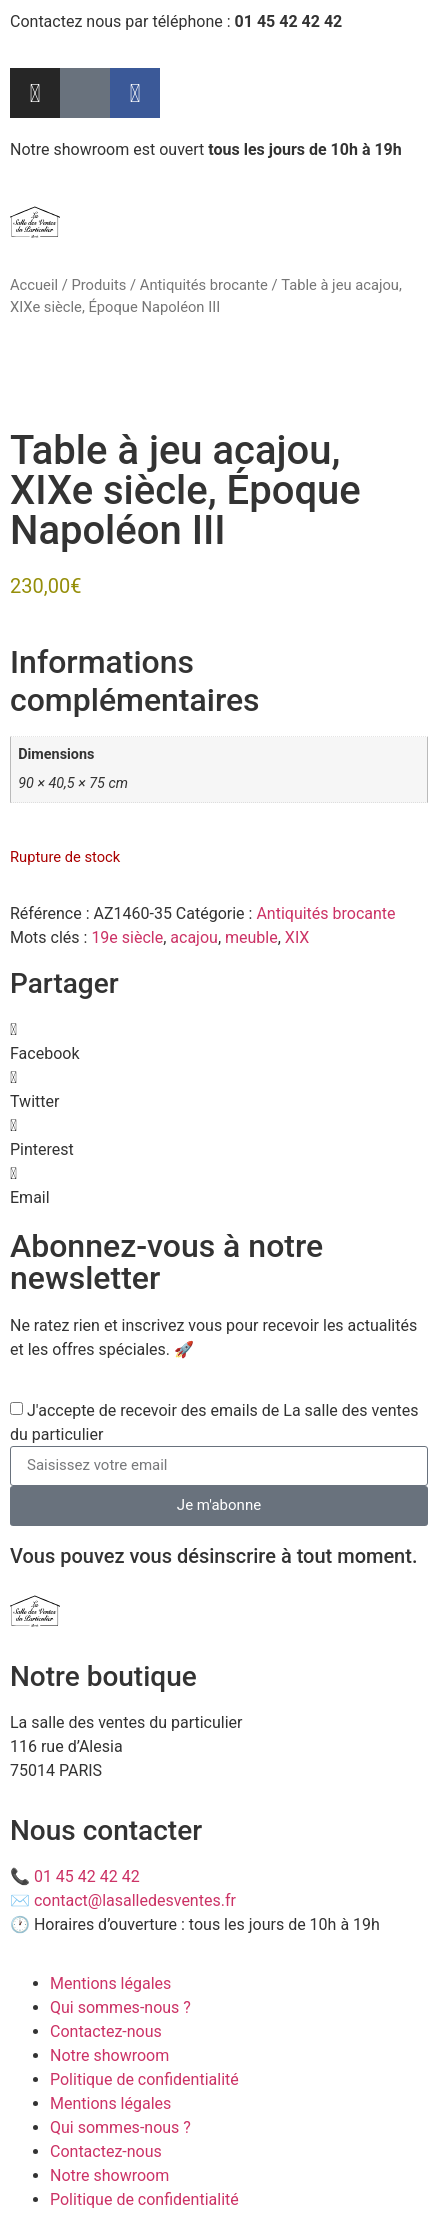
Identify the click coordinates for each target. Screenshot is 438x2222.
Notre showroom (109, 2055)
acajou (194, 937)
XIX (297, 937)
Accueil (34, 285)
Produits (98, 285)
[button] (219, 1042)
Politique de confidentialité (144, 2079)
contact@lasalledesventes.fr (135, 1900)
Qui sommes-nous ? (120, 2007)
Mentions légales (110, 1983)
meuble (251, 937)
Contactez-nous (106, 2031)
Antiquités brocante (204, 285)
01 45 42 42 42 (87, 1876)
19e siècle (127, 937)
